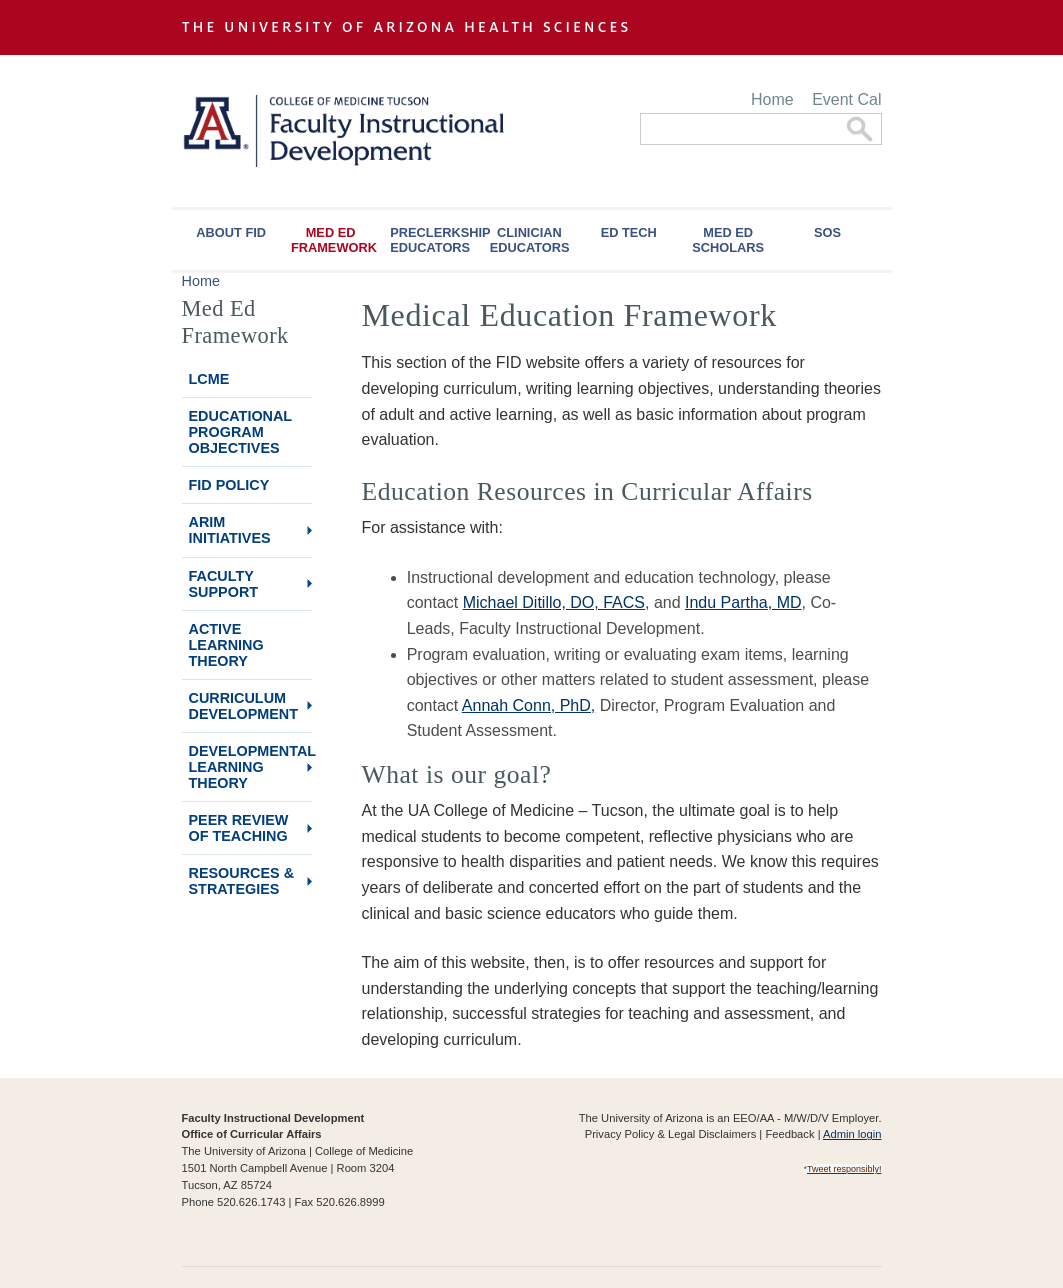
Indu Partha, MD (743, 602)
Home (772, 99)
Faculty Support (224, 584)
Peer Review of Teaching (239, 828)
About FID (231, 232)
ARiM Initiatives (230, 530)
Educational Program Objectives (241, 432)
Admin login (852, 1134)
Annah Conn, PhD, (528, 705)
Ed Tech (629, 232)
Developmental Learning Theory (250, 767)
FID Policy (229, 485)
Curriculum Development (244, 706)
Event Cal (846, 99)
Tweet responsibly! (844, 1169)
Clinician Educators (530, 240)
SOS (827, 232)
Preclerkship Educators (434, 240)
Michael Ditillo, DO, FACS (554, 602)
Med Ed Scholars (728, 240)
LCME (209, 379)
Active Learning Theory (226, 645)
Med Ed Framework (334, 240)
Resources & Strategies (242, 881)
